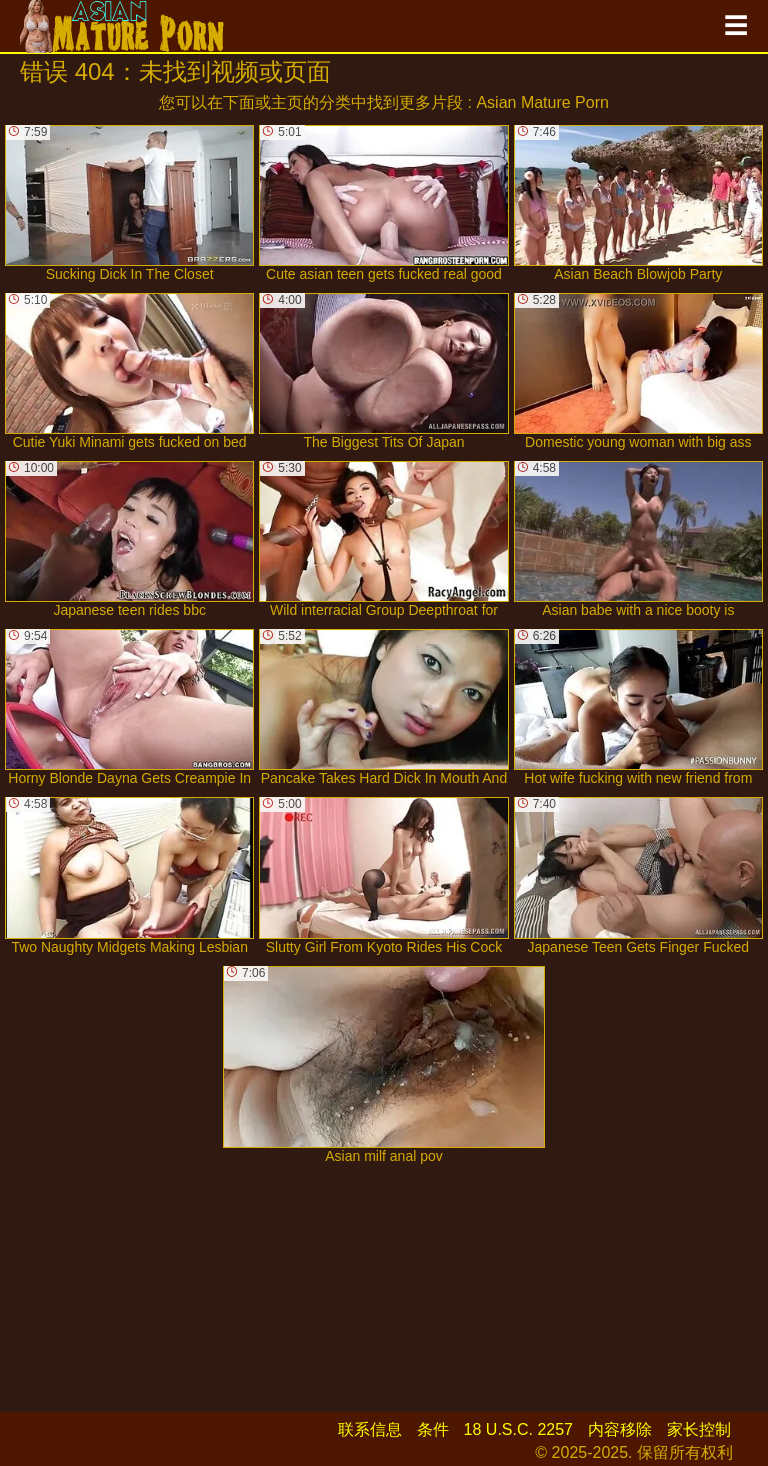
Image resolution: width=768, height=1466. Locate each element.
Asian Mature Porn (542, 102)
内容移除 (620, 1429)
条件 (433, 1429)
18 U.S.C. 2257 (518, 1429)
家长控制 (699, 1429)
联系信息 (370, 1429)
